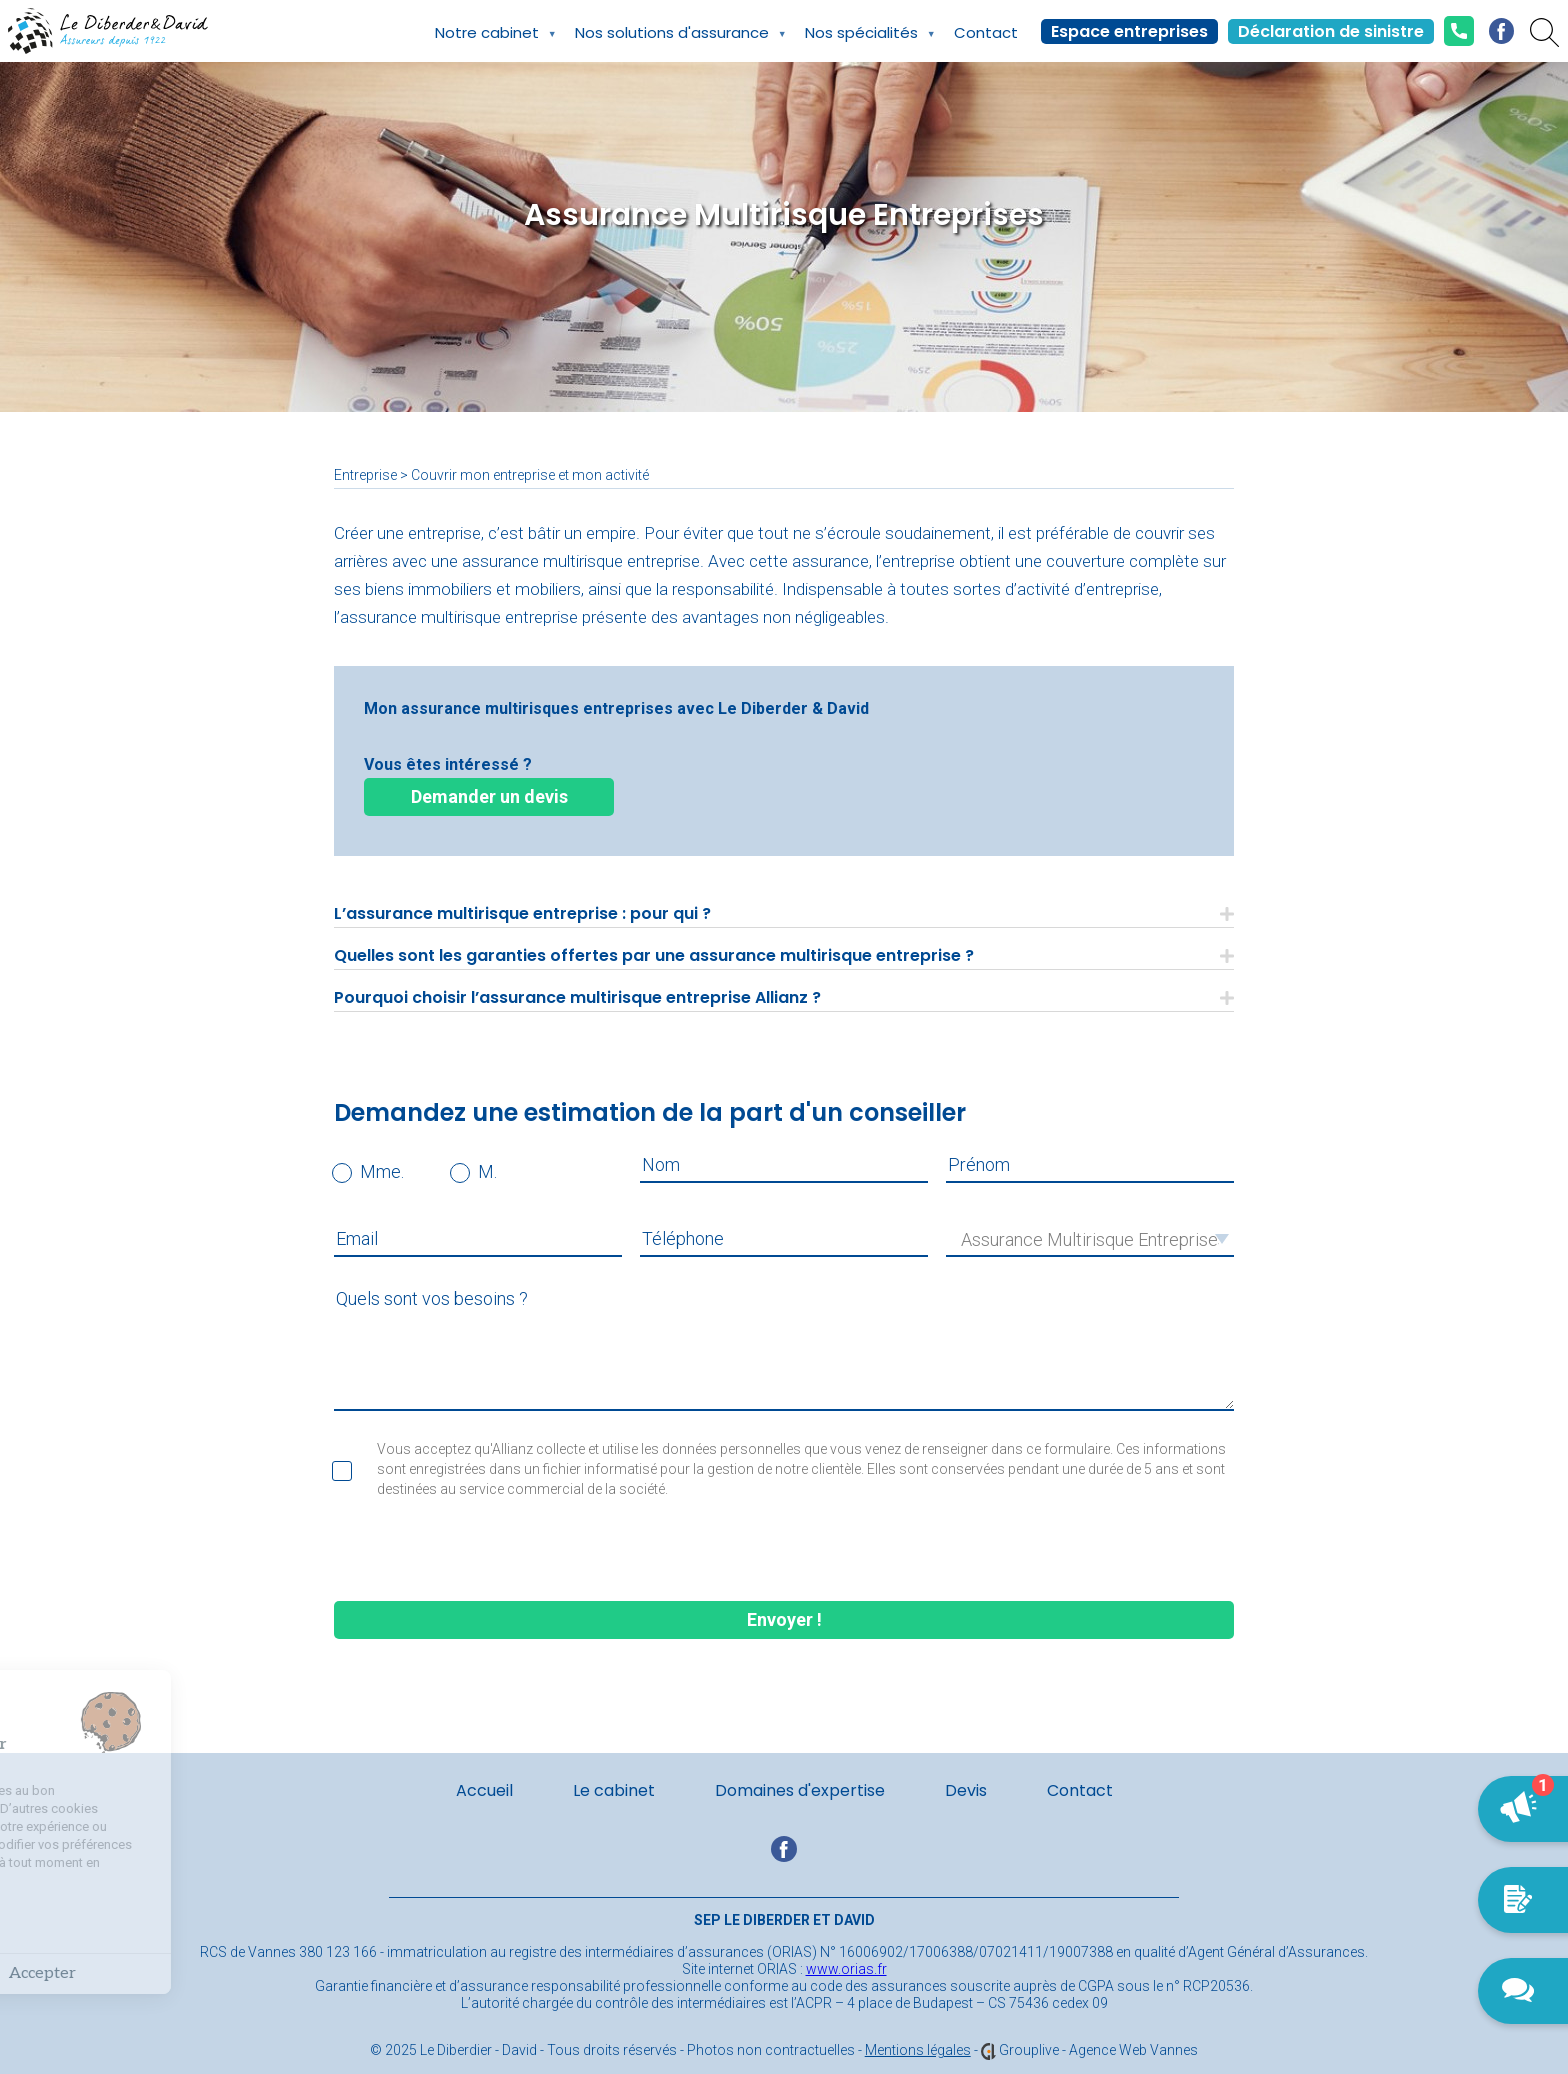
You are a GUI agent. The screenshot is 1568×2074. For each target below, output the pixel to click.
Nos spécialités (861, 42)
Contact (986, 32)
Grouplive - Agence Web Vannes (1098, 2050)
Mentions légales (918, 2050)
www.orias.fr (846, 1969)
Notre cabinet (487, 42)
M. (487, 1171)
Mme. (382, 1171)
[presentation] (784, 1552)
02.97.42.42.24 (1459, 31)
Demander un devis (489, 796)
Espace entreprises (1129, 31)
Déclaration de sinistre (1331, 31)
